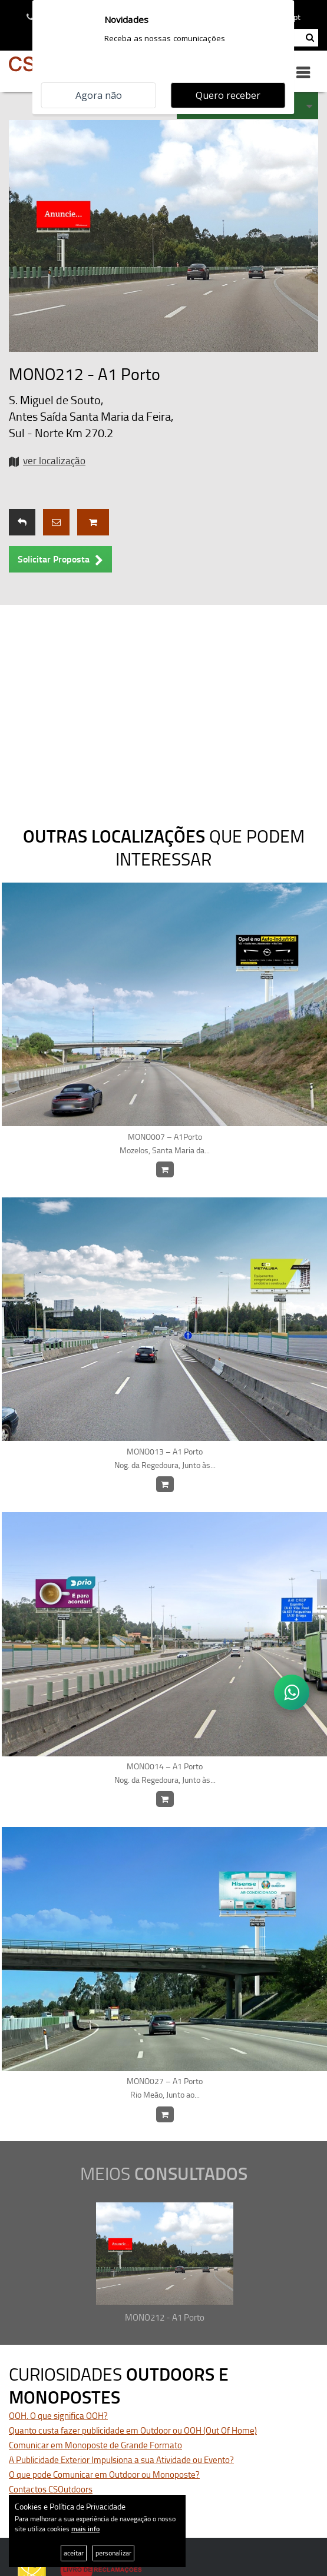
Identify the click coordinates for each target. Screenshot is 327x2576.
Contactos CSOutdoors (51, 2489)
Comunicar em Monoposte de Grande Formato (95, 2445)
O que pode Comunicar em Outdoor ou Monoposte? (104, 2474)
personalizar (113, 2553)
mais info (85, 2529)
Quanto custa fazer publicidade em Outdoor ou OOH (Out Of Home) (133, 2430)
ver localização (54, 460)
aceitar (74, 2553)
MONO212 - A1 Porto (164, 2317)
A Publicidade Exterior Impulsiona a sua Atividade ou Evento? (121, 2460)
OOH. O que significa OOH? (58, 2415)
